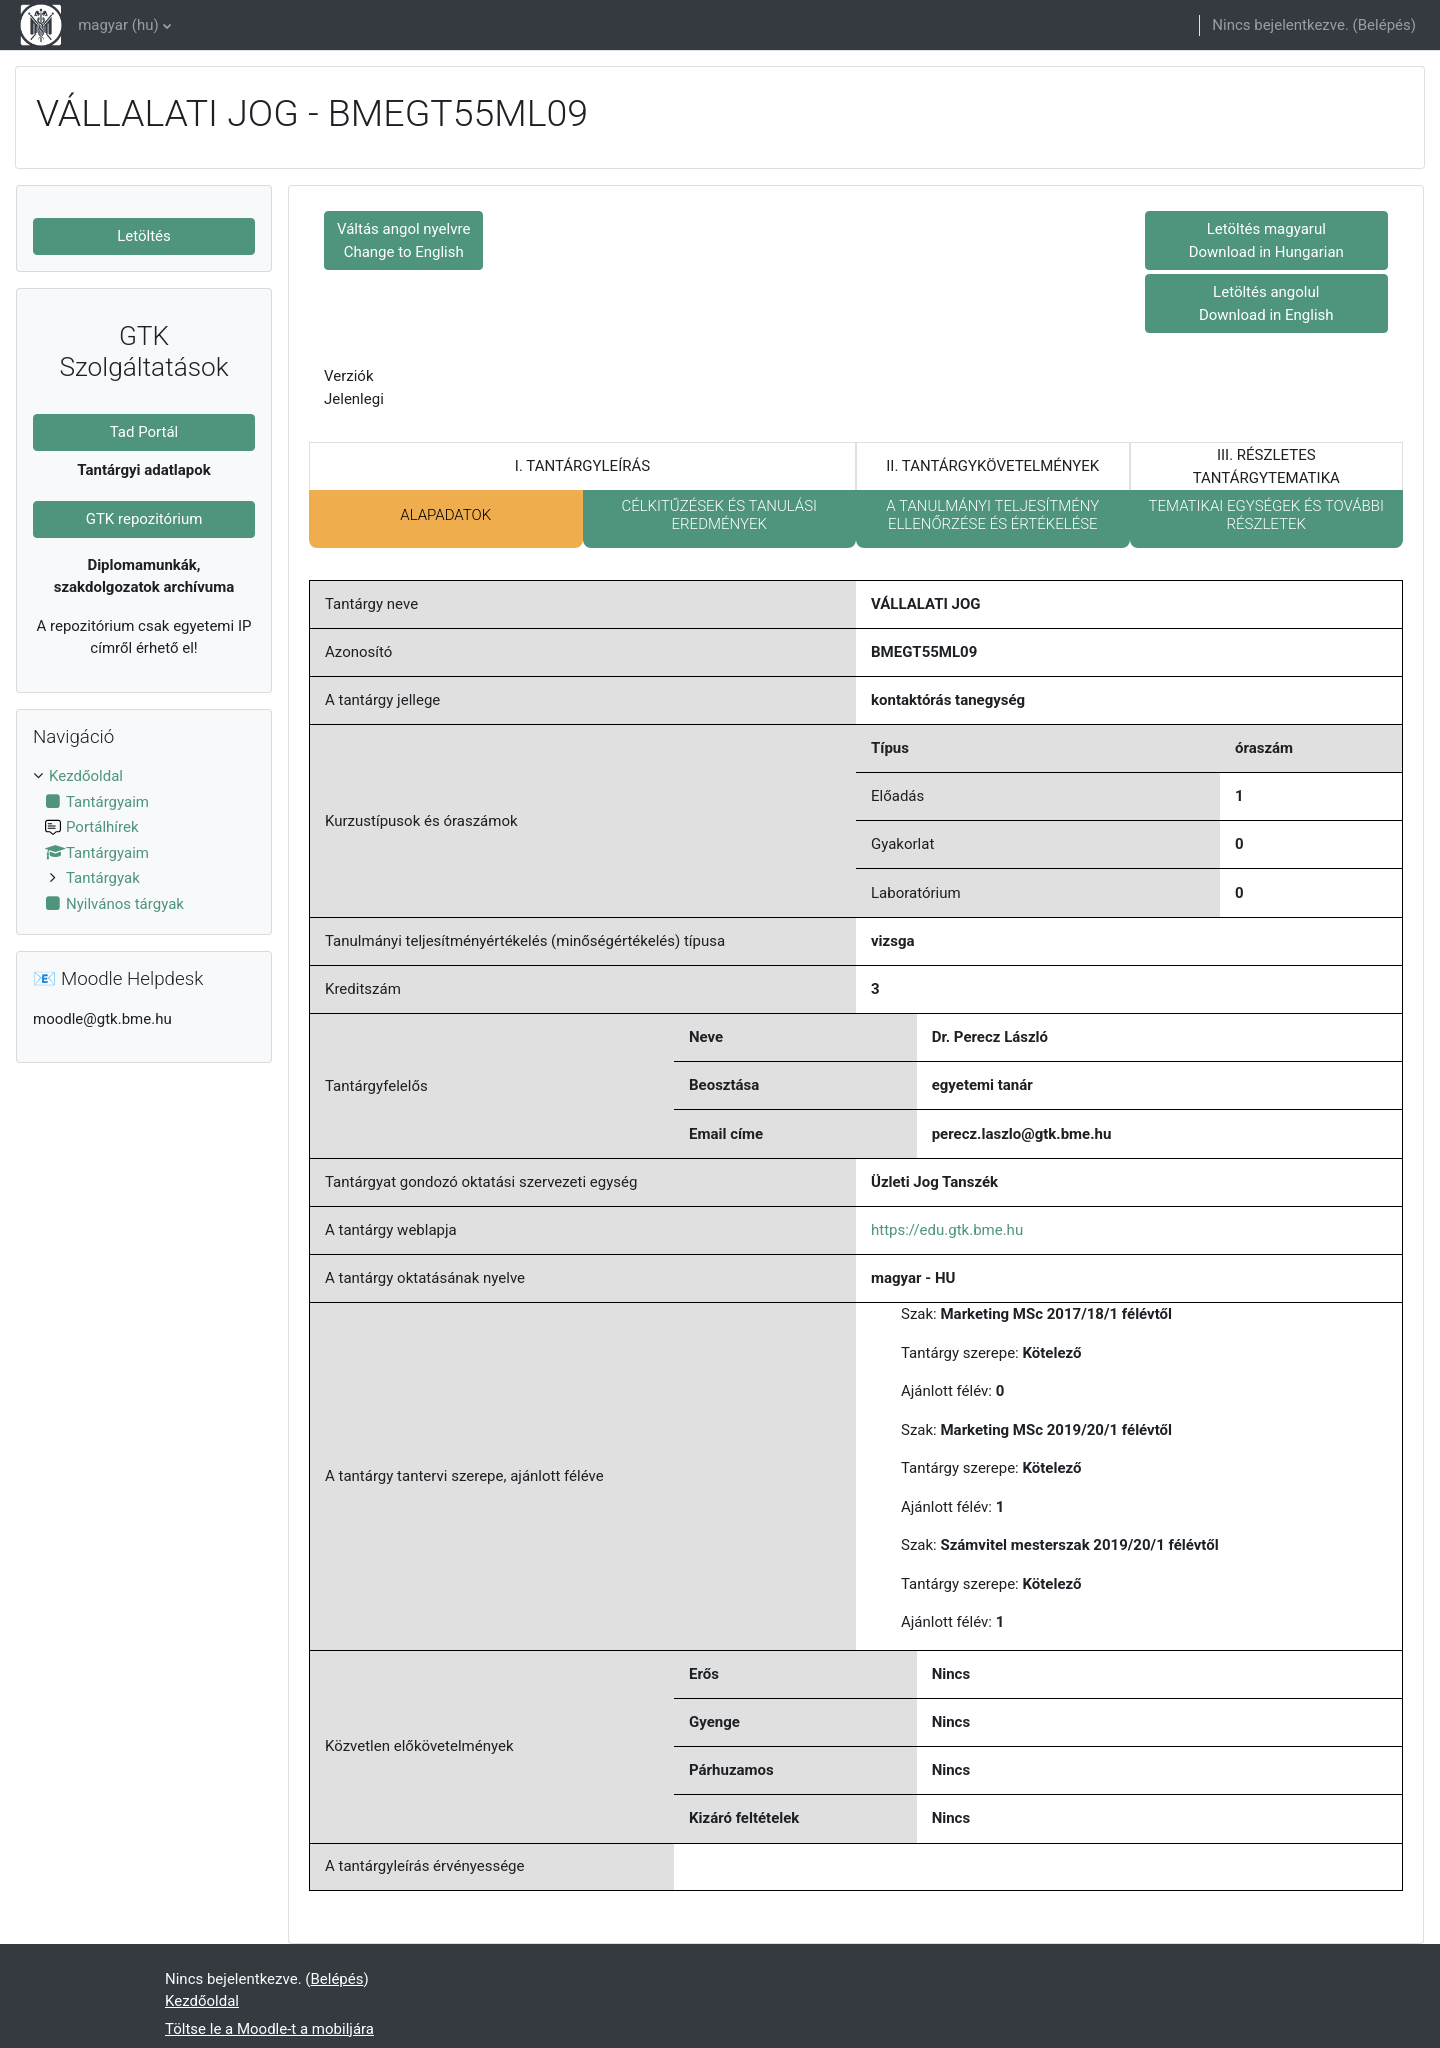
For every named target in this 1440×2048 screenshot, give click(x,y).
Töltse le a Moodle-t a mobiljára (269, 2029)
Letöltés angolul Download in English (1266, 303)
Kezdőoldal (86, 776)
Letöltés (144, 236)
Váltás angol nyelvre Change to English (403, 240)
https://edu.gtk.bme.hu (947, 1230)
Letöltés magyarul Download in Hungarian (1266, 240)
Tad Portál (144, 432)
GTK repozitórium (144, 519)
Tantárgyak (103, 878)
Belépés (1384, 25)
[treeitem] (144, 840)
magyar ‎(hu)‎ (118, 25)
